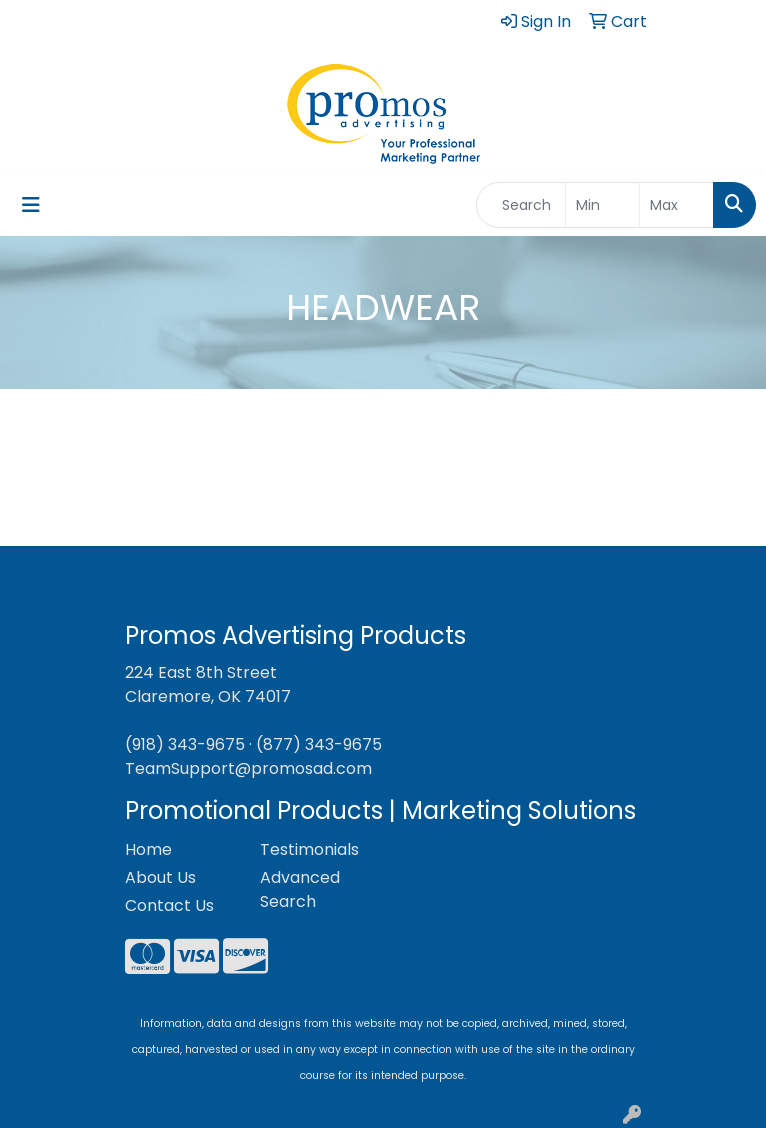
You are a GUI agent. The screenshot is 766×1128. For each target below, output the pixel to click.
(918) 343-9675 (185, 744)
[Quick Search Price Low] (602, 205)
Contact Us (169, 905)
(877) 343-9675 (319, 744)
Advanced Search (300, 889)
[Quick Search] (521, 205)
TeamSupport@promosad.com (248, 768)
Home (148, 849)
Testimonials (309, 849)
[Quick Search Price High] (676, 205)
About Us (160, 877)
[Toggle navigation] (31, 205)
